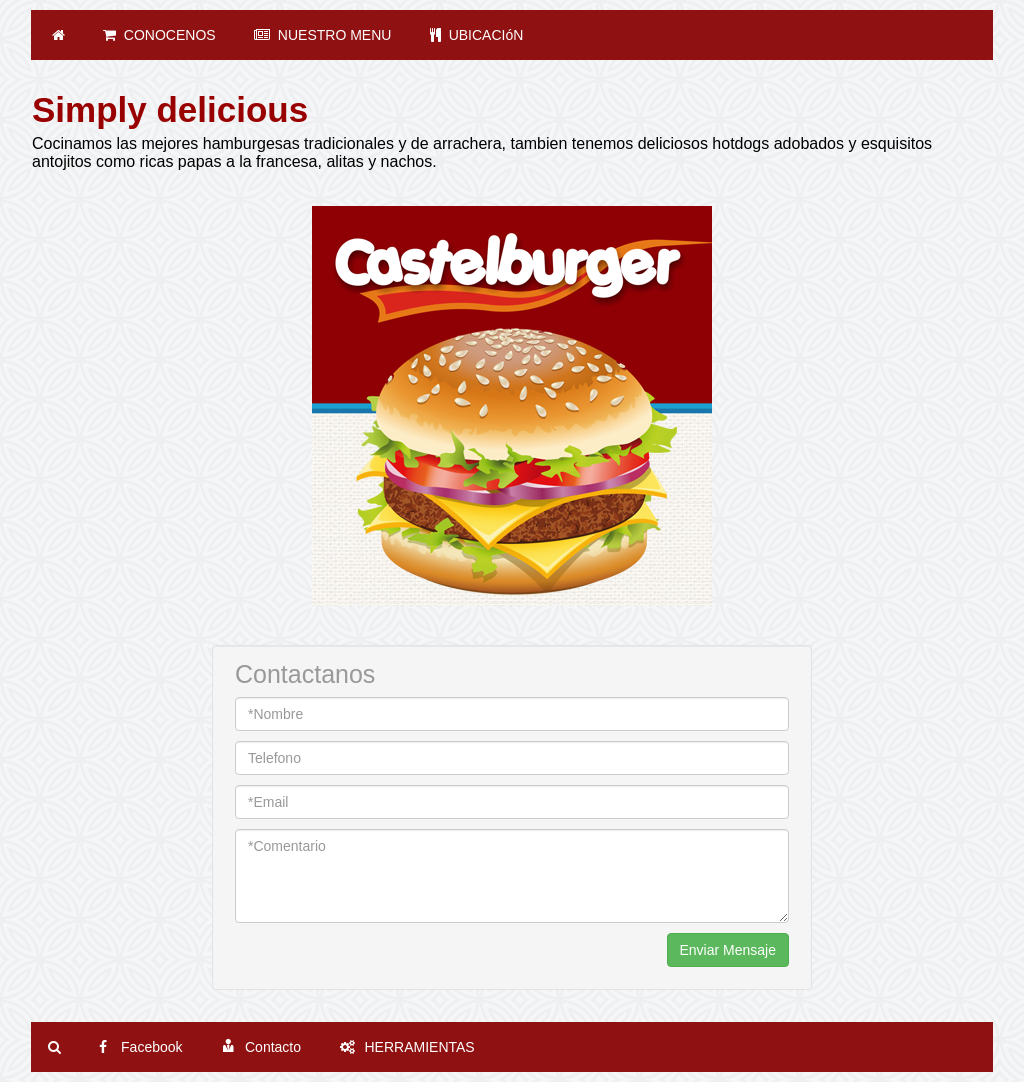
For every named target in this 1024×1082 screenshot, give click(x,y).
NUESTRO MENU (322, 35)
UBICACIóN (476, 35)
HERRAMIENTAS (407, 1047)
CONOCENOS (159, 35)
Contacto (261, 1047)
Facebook (140, 1047)
